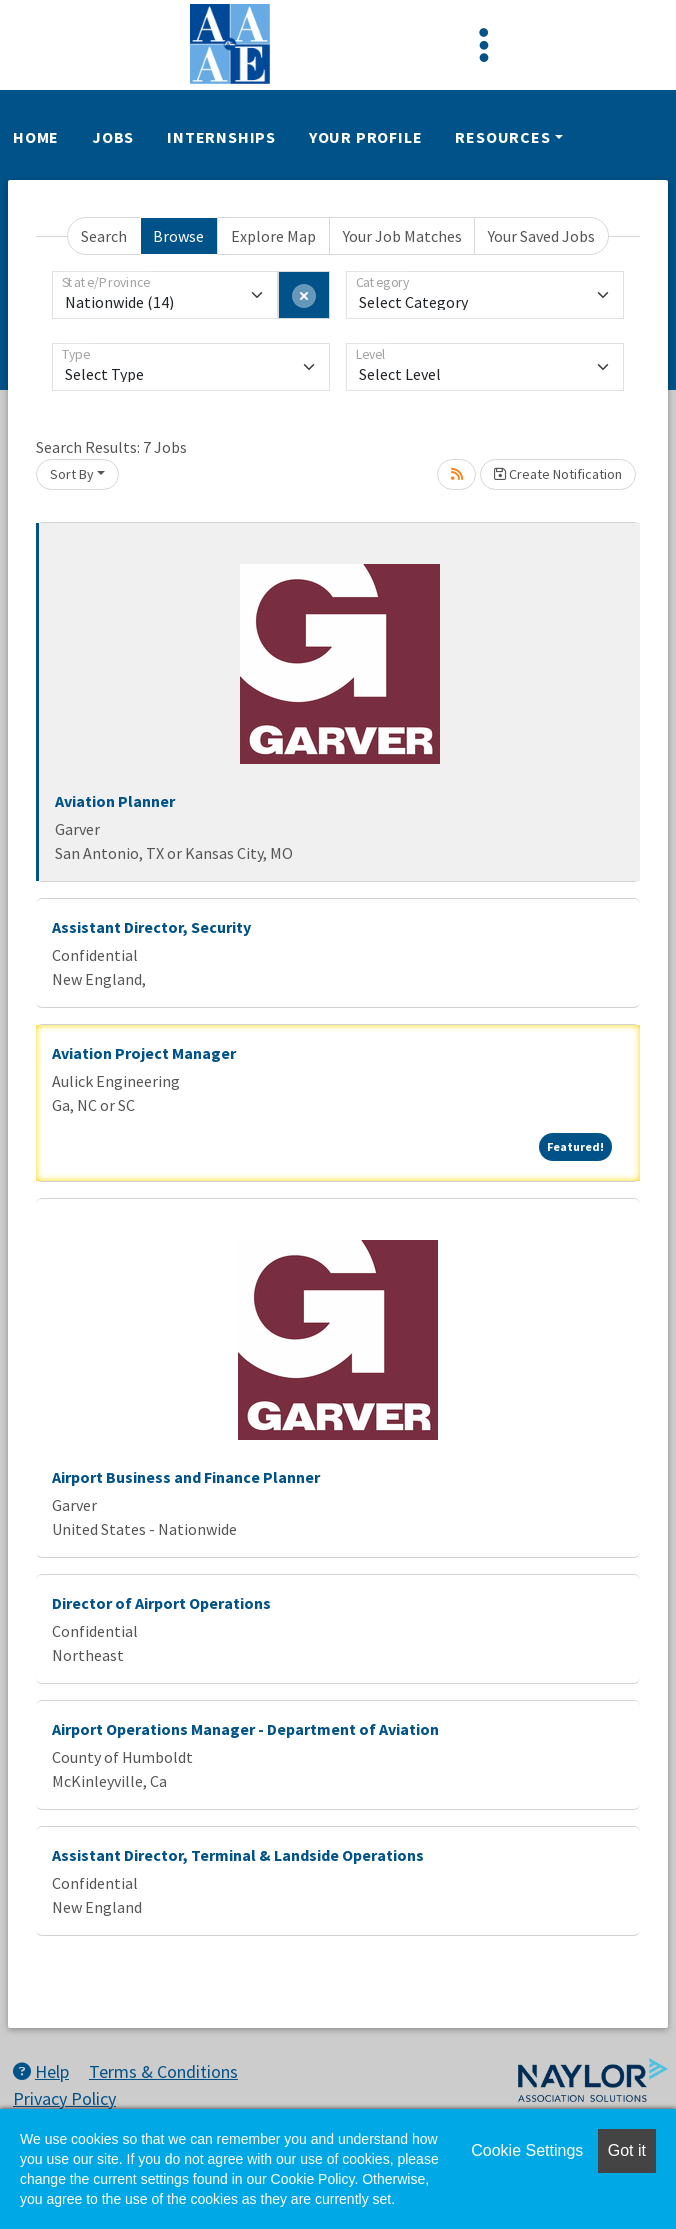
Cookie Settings (527, 2150)
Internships (221, 137)
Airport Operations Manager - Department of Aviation (245, 1729)
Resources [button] (502, 137)
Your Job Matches (402, 236)
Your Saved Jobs (541, 236)
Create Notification (558, 474)
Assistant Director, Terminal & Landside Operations (238, 1855)
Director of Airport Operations (161, 1603)
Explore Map (273, 236)
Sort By (72, 474)
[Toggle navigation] (484, 45)
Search (104, 236)
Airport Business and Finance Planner (186, 1477)
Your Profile (366, 137)
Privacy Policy (64, 2098)
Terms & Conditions (163, 2071)
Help (41, 2071)
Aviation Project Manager (144, 1053)
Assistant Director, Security (151, 927)
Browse (178, 236)
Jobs (113, 137)
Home (36, 137)
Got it (627, 2150)
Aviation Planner (115, 801)
